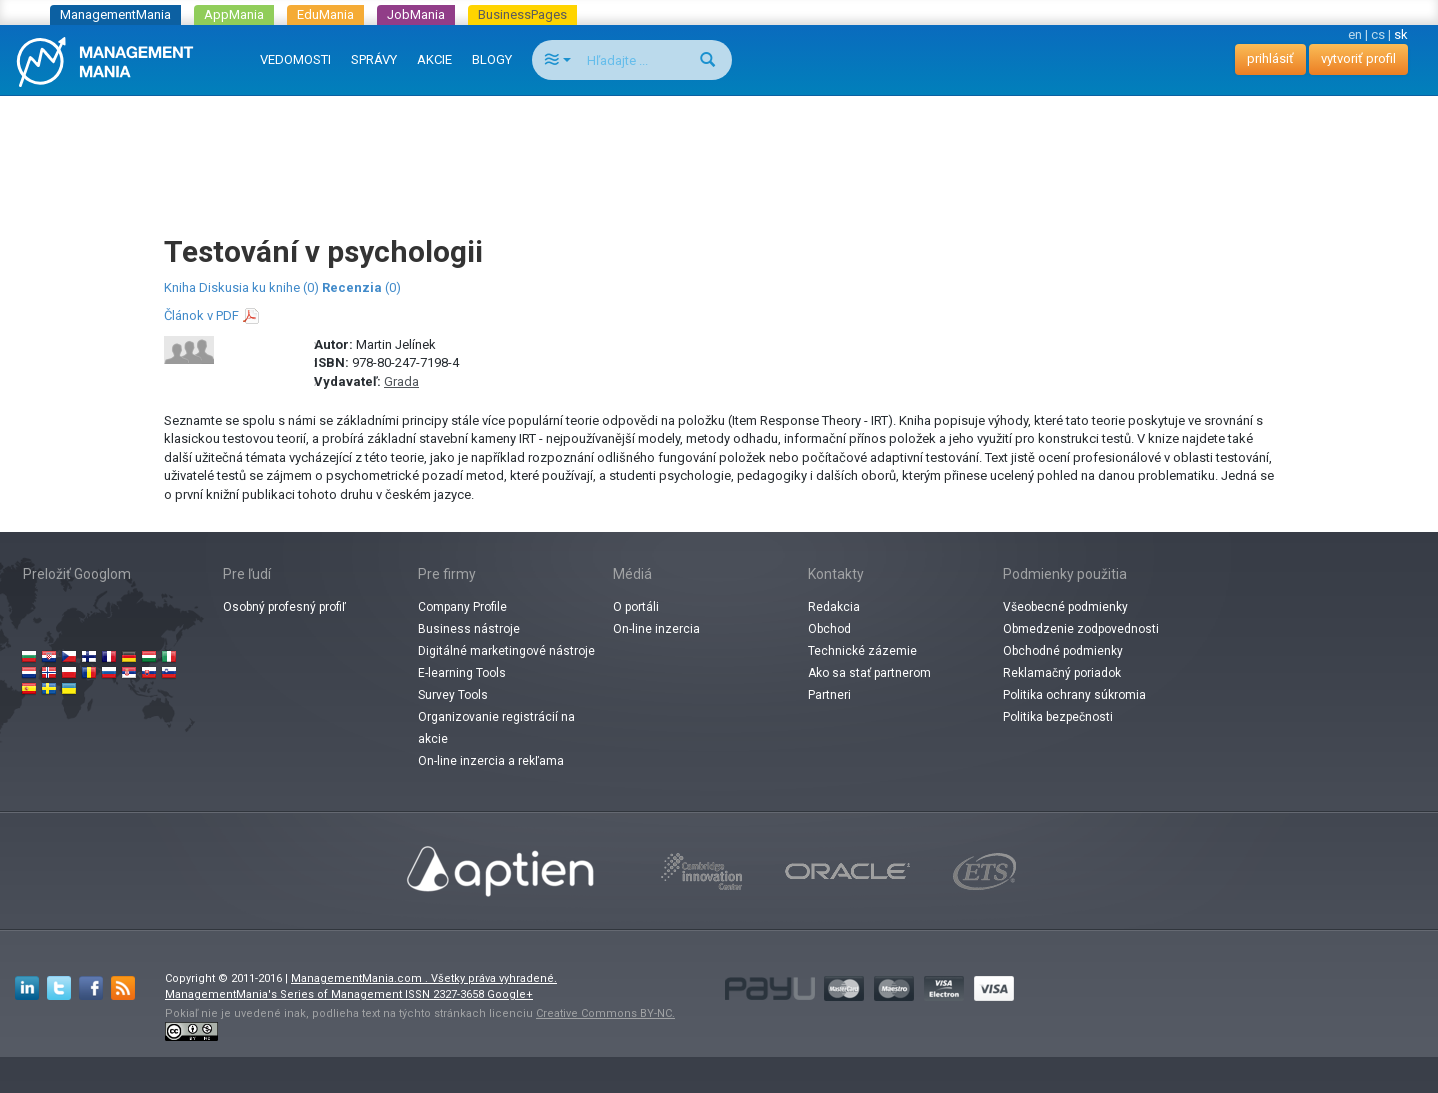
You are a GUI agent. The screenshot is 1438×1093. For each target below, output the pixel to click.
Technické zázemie (862, 651)
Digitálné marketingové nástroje (506, 651)
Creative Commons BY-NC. (605, 1013)
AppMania (234, 14)
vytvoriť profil (1358, 58)
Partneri (829, 695)
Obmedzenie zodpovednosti (1081, 629)
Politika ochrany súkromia (1074, 695)
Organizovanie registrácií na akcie (496, 728)
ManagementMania (115, 14)
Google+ (510, 994)
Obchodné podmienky (1063, 651)
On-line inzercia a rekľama (491, 761)
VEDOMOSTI (295, 59)
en (1355, 34)
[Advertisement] (719, 146)
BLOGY (492, 59)
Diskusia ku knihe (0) (259, 287)
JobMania (416, 14)
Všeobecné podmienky (1065, 607)
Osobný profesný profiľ (284, 607)
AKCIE (434, 59)
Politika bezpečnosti (1058, 717)
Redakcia (834, 607)
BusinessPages (522, 14)
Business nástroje (469, 629)
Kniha (180, 287)
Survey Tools (453, 695)
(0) (361, 287)
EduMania (325, 14)
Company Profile (462, 607)
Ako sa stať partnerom (869, 673)
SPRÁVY (374, 59)
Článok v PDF (201, 315)
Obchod (829, 629)
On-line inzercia (656, 629)
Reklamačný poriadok (1062, 673)
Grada (401, 381)
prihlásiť (1270, 58)
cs (1378, 34)
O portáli (636, 607)
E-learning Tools (462, 673)
